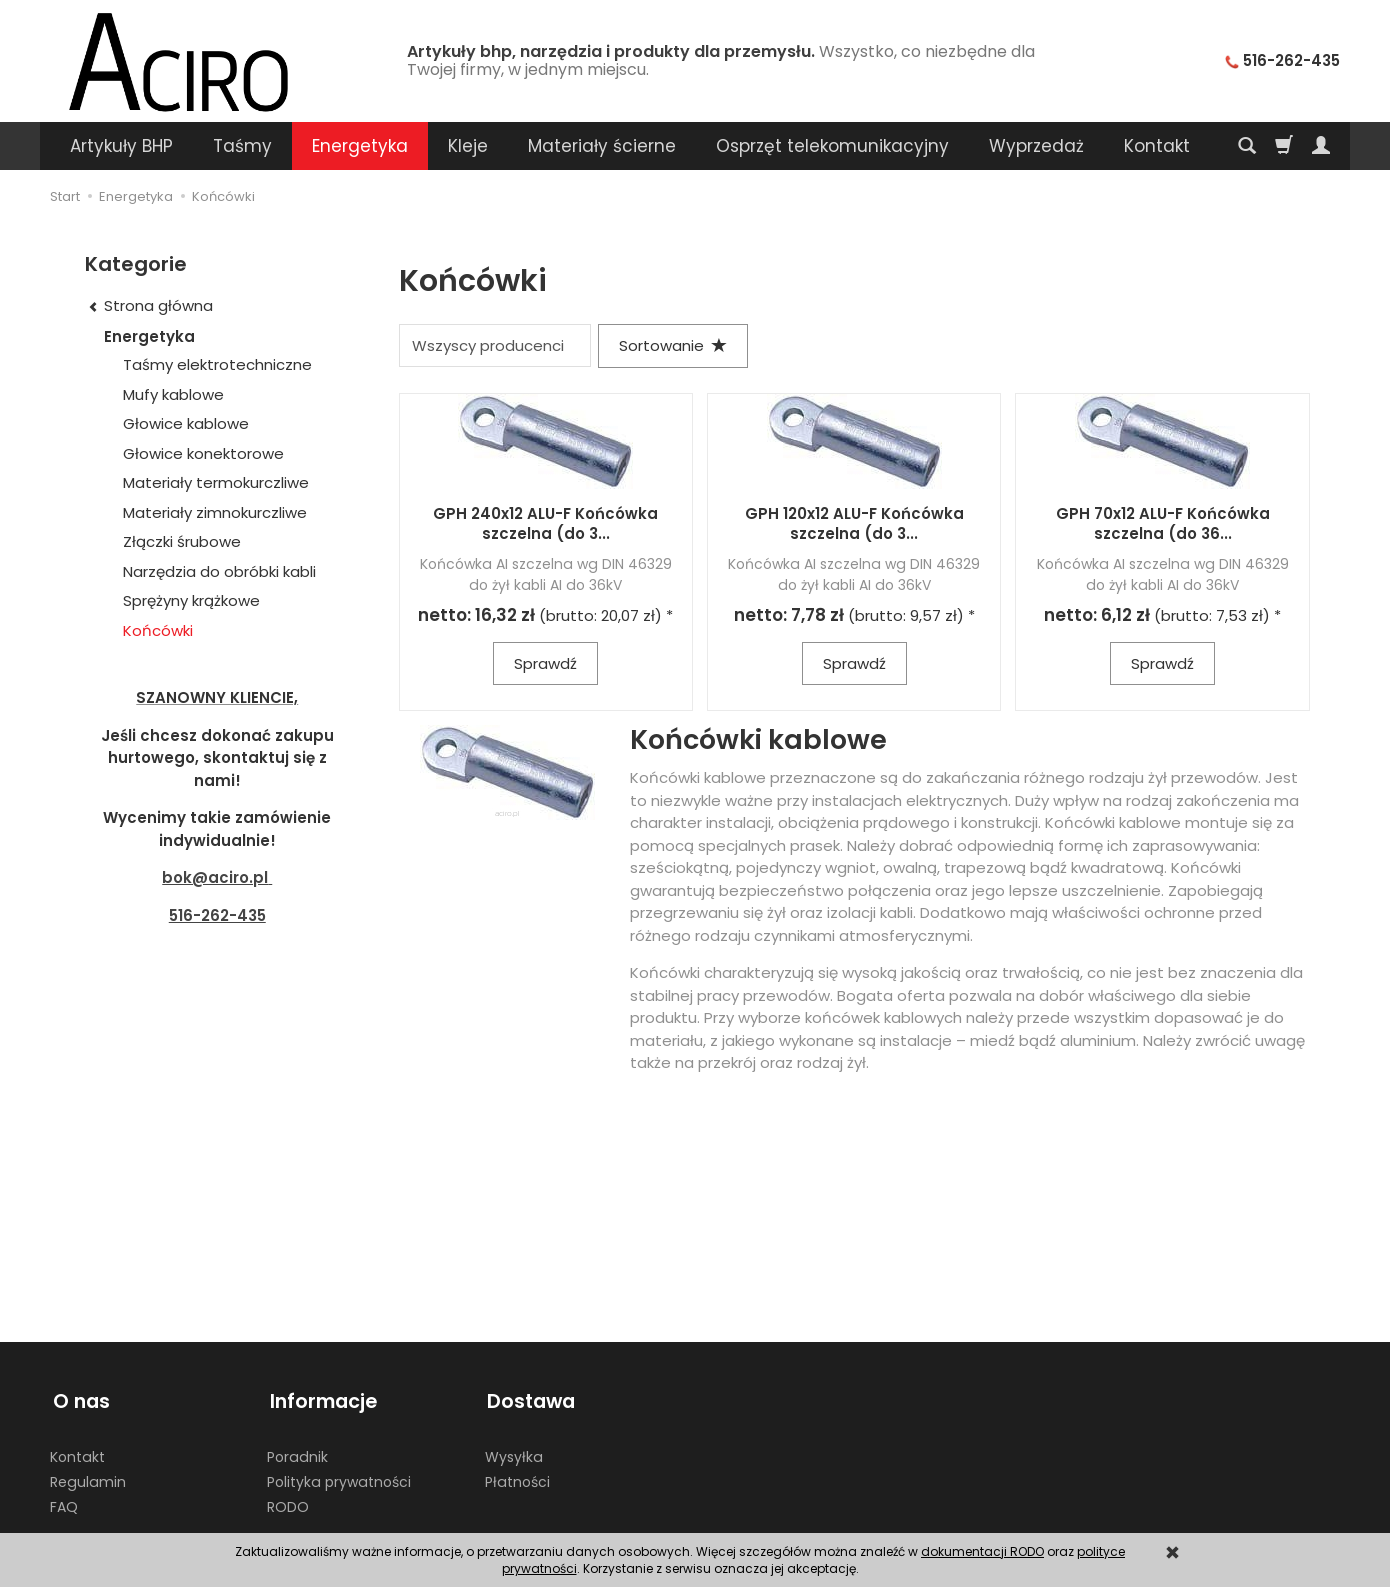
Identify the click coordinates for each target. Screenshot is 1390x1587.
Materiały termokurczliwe (216, 482)
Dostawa (529, 1397)
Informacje (320, 1397)
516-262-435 (217, 915)
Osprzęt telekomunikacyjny (832, 146)
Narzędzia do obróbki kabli (219, 571)
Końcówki (158, 630)
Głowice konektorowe (203, 453)
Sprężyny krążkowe (191, 600)
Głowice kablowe (186, 423)
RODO (288, 1500)
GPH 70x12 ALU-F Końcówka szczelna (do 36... (1163, 523)
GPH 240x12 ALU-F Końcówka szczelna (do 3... (545, 523)
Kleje (468, 146)
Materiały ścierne (602, 146)
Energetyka (360, 146)
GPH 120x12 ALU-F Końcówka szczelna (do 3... (854, 523)
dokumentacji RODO (982, 1551)
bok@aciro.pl (215, 877)
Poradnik (297, 1451)
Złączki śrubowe (182, 541)
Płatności (517, 1476)
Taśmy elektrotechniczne (217, 364)
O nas (78, 1397)
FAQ (64, 1500)
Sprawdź (545, 663)
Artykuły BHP (121, 146)
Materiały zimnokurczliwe (215, 512)
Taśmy (242, 146)
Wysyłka (514, 1451)
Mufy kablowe (173, 394)
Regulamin (88, 1476)
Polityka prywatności (339, 1476)
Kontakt (77, 1451)
